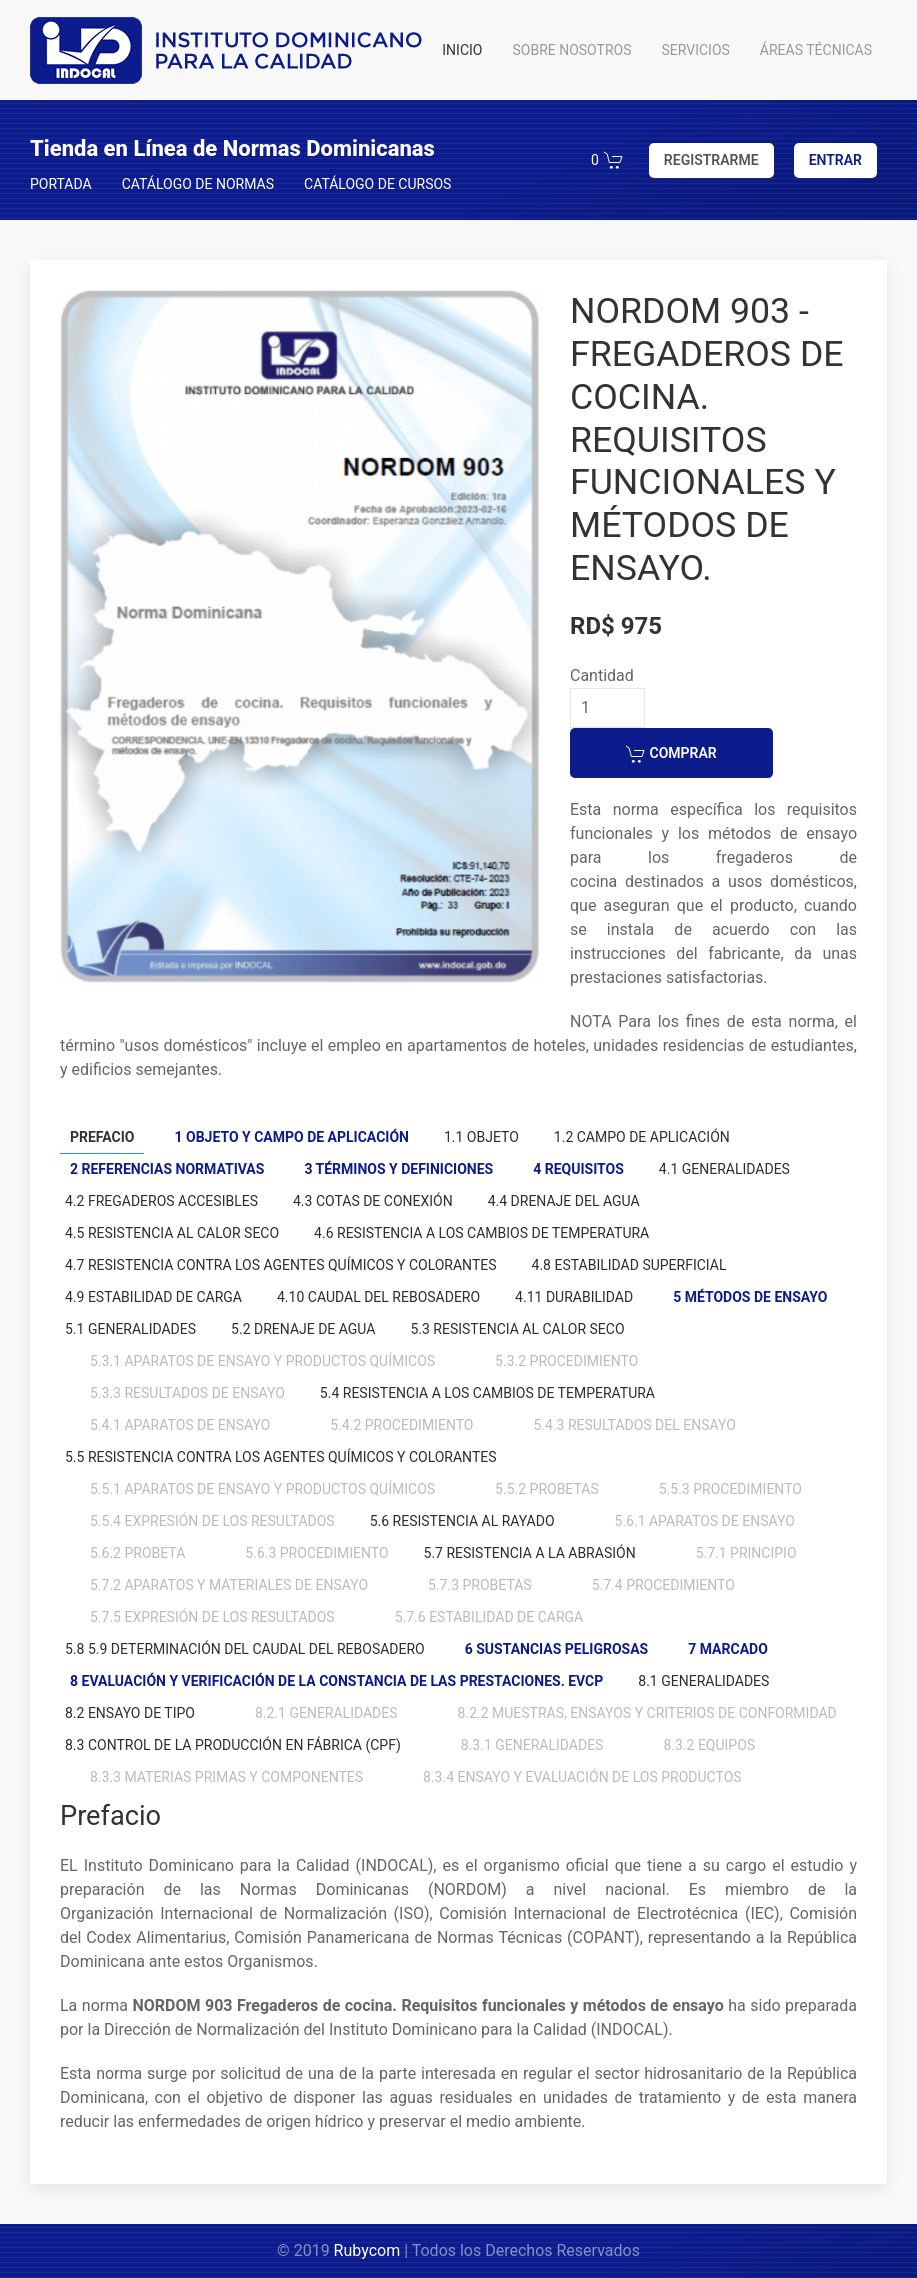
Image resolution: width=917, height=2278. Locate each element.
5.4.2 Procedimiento (401, 1425)
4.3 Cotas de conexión (373, 1201)
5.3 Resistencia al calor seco (517, 1329)
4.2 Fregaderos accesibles (161, 1201)
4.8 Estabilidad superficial (629, 1265)
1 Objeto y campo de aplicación (291, 1137)
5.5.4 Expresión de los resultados (212, 1521)
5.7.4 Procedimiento (663, 1585)
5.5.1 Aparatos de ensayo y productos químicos (262, 1489)
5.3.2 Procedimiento (566, 1361)
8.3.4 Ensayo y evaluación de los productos (582, 1777)
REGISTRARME (711, 160)
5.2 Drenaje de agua (303, 1329)
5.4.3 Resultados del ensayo (634, 1425)
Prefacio (102, 1137)
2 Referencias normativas (167, 1169)
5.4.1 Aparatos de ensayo (180, 1425)
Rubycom (367, 2250)
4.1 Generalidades (724, 1169)
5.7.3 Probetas (480, 1585)
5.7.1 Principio (746, 1553)
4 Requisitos (578, 1169)
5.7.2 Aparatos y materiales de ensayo (229, 1585)
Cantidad (602, 675)
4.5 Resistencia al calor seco (172, 1233)
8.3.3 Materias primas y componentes (226, 1777)
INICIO (462, 50)
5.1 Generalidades (130, 1329)
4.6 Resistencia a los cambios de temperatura (481, 1233)
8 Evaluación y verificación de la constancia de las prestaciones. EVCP (336, 1681)
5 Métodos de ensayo (750, 1297)
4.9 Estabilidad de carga (153, 1297)
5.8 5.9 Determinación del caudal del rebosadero (245, 1649)
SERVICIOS (696, 50)
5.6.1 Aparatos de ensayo (705, 1521)
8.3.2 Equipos (709, 1745)
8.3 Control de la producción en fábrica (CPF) (233, 1745)
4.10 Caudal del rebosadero (378, 1297)
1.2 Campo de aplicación (642, 1137)
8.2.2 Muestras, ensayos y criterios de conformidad (647, 1713)
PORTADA (61, 184)
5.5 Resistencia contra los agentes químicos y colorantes (281, 1457)
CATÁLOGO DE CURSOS (377, 184)
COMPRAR (671, 754)
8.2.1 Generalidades (326, 1713)
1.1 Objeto (481, 1137)
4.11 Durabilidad (574, 1297)
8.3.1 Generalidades (532, 1745)
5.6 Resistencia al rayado (462, 1521)
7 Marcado (728, 1649)
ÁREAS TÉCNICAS (816, 50)
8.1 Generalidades (703, 1681)
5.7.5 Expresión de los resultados (212, 1617)
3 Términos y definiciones (398, 1169)
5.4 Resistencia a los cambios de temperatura (487, 1393)
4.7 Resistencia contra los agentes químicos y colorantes (281, 1265)
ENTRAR (835, 160)
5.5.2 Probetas (547, 1489)
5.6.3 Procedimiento (316, 1553)
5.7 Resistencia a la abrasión (530, 1553)
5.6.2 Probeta (137, 1553)
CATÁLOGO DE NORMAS (198, 184)
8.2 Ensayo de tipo (130, 1713)
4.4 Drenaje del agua (564, 1201)
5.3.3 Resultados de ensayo (187, 1393)
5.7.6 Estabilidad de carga (489, 1617)
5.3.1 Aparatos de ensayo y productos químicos (262, 1361)
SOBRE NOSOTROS (571, 50)
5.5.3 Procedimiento (730, 1489)
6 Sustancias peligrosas (556, 1649)
